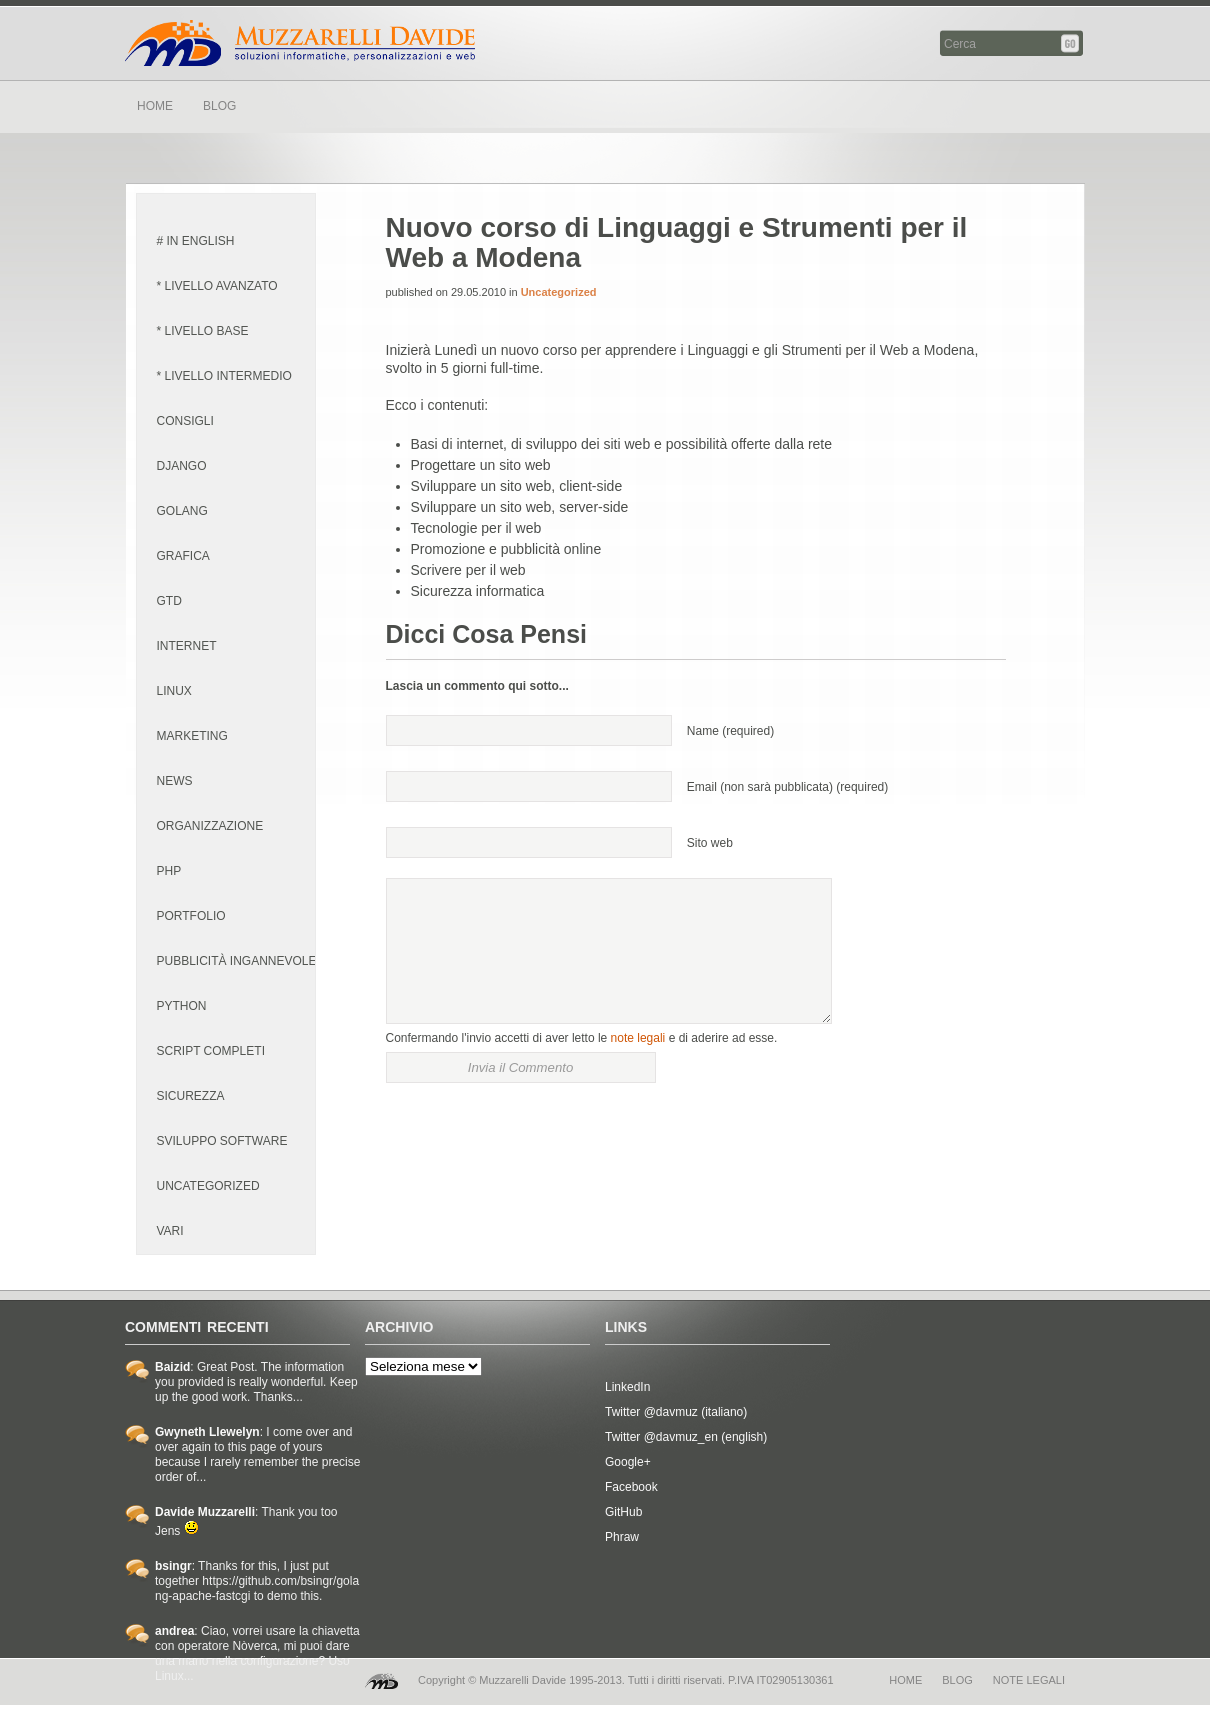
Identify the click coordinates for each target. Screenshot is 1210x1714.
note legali (638, 1038)
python (182, 1006)
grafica (183, 556)
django (182, 466)
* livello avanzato (217, 286)
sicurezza (191, 1096)
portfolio (191, 916)
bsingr (173, 1566)
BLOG (219, 106)
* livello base (203, 331)
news (175, 781)
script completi (211, 1051)
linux (174, 691)
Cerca (1071, 43)
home (905, 1680)
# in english (196, 241)
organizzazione (210, 826)
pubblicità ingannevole (237, 961)
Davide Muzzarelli (300, 43)
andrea (174, 1631)
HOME (155, 106)
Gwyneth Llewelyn (207, 1432)
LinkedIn (627, 1387)
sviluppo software (222, 1141)
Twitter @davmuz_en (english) (686, 1437)
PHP (169, 871)
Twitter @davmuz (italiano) (676, 1412)
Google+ (628, 1462)
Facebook (631, 1487)
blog (957, 1680)
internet (187, 646)
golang (182, 511)
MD (381, 1681)
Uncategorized (208, 1186)
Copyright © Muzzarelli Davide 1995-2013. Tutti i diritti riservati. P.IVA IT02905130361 (626, 1680)
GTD (169, 601)
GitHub (623, 1512)
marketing (192, 736)
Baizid (172, 1367)
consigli (185, 421)
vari (170, 1231)
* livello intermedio (224, 376)
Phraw (622, 1537)
